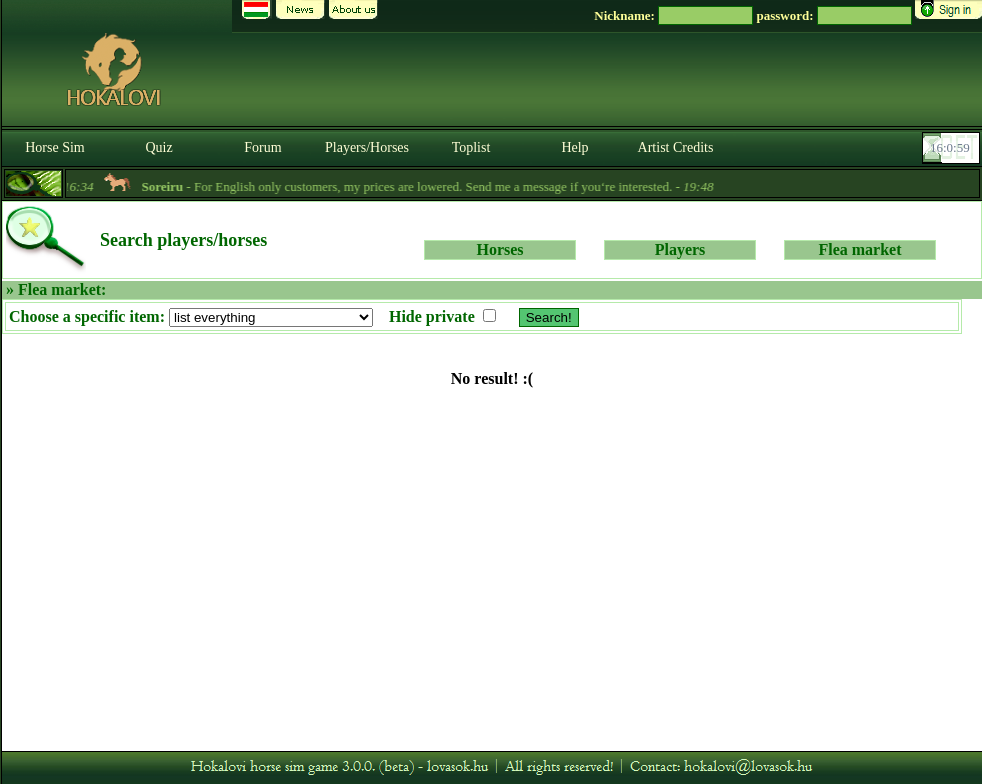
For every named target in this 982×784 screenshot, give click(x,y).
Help (574, 147)
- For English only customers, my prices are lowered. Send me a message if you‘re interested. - (437, 186)
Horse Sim (55, 147)
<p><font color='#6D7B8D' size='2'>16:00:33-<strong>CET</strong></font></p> (953, 148)
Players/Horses (367, 147)
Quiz (158, 147)
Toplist (471, 147)
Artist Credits (676, 147)
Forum (262, 147)
